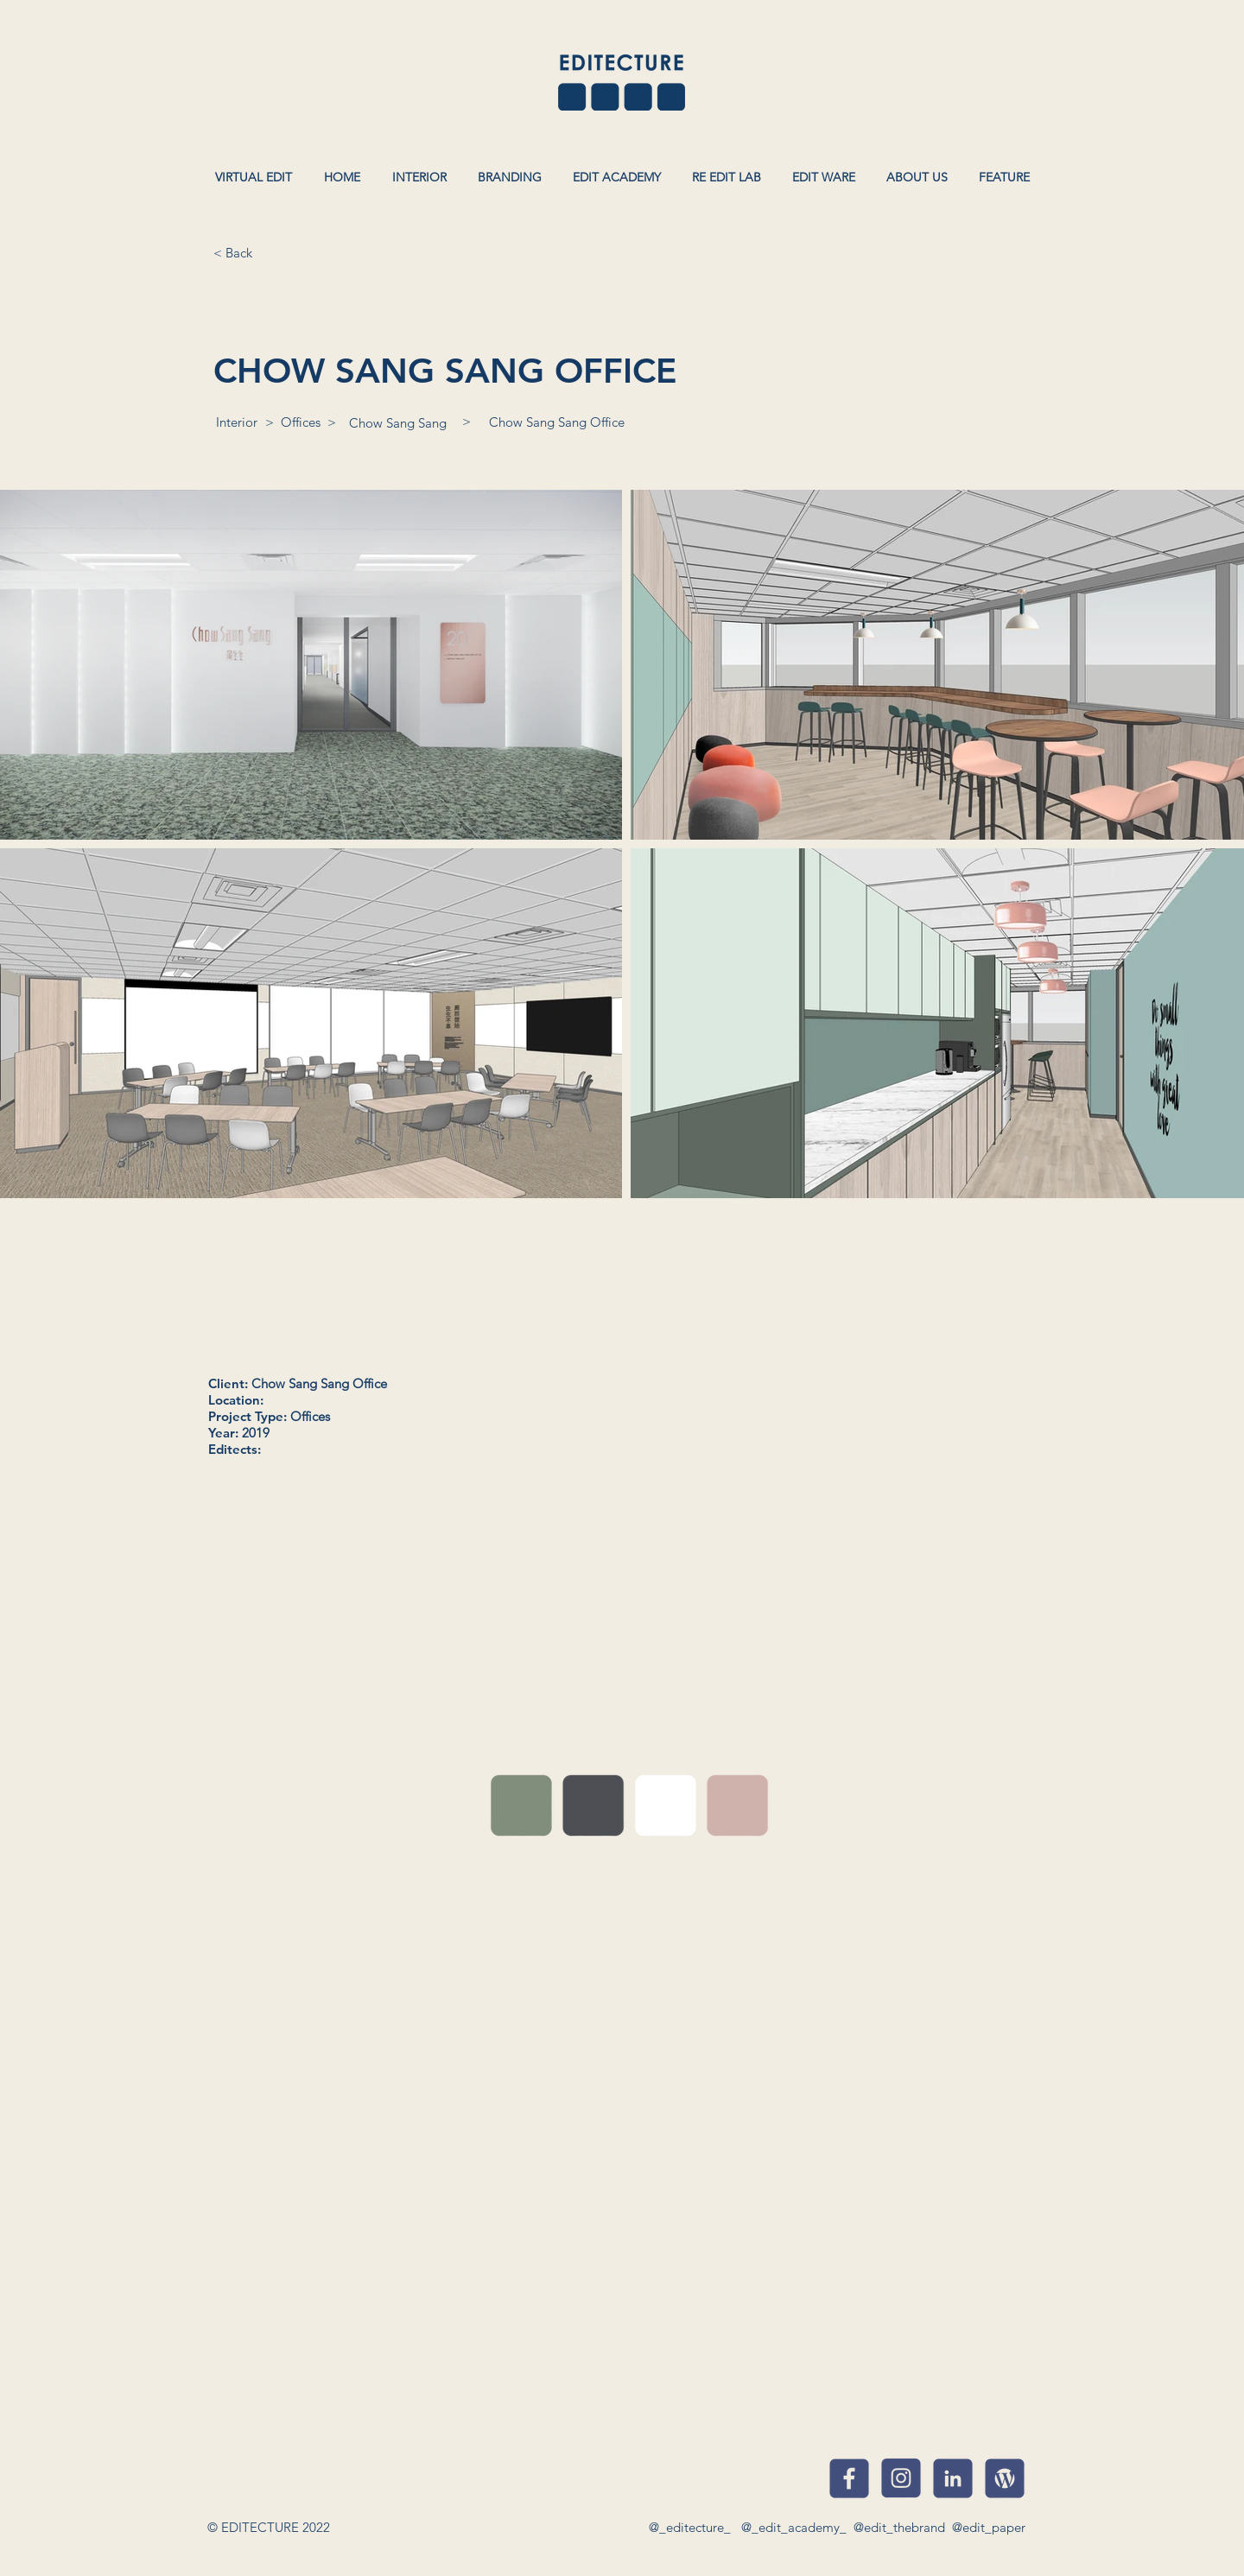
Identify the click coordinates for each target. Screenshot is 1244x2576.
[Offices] (300, 421)
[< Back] (232, 252)
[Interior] (236, 421)
